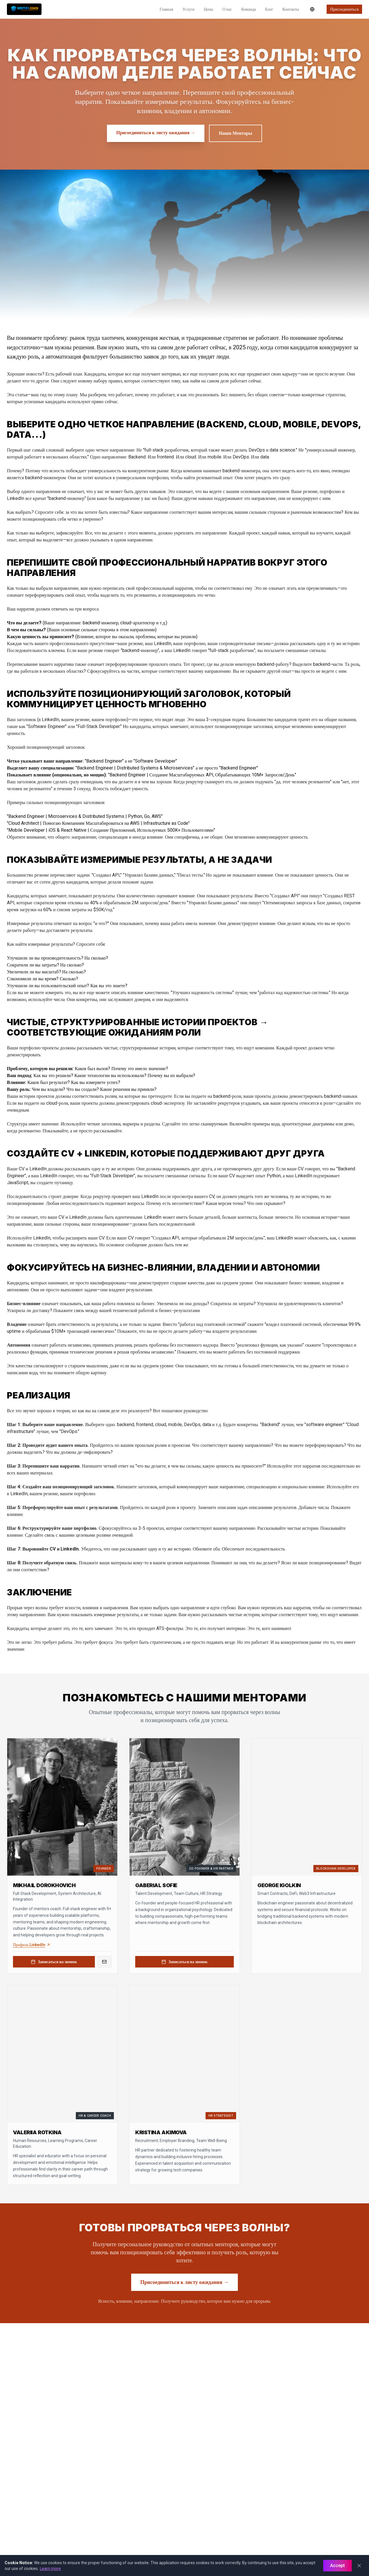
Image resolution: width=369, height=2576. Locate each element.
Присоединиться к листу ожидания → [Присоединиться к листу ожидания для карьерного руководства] (184, 2282)
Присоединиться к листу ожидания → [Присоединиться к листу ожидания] (155, 132)
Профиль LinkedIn (31, 1944)
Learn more (50, 2568)
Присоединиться (344, 9)
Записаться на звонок (54, 1961)
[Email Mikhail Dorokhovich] (104, 1961)
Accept (337, 2565)
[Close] (359, 2565)
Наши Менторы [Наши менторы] (235, 133)
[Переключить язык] (312, 9)
